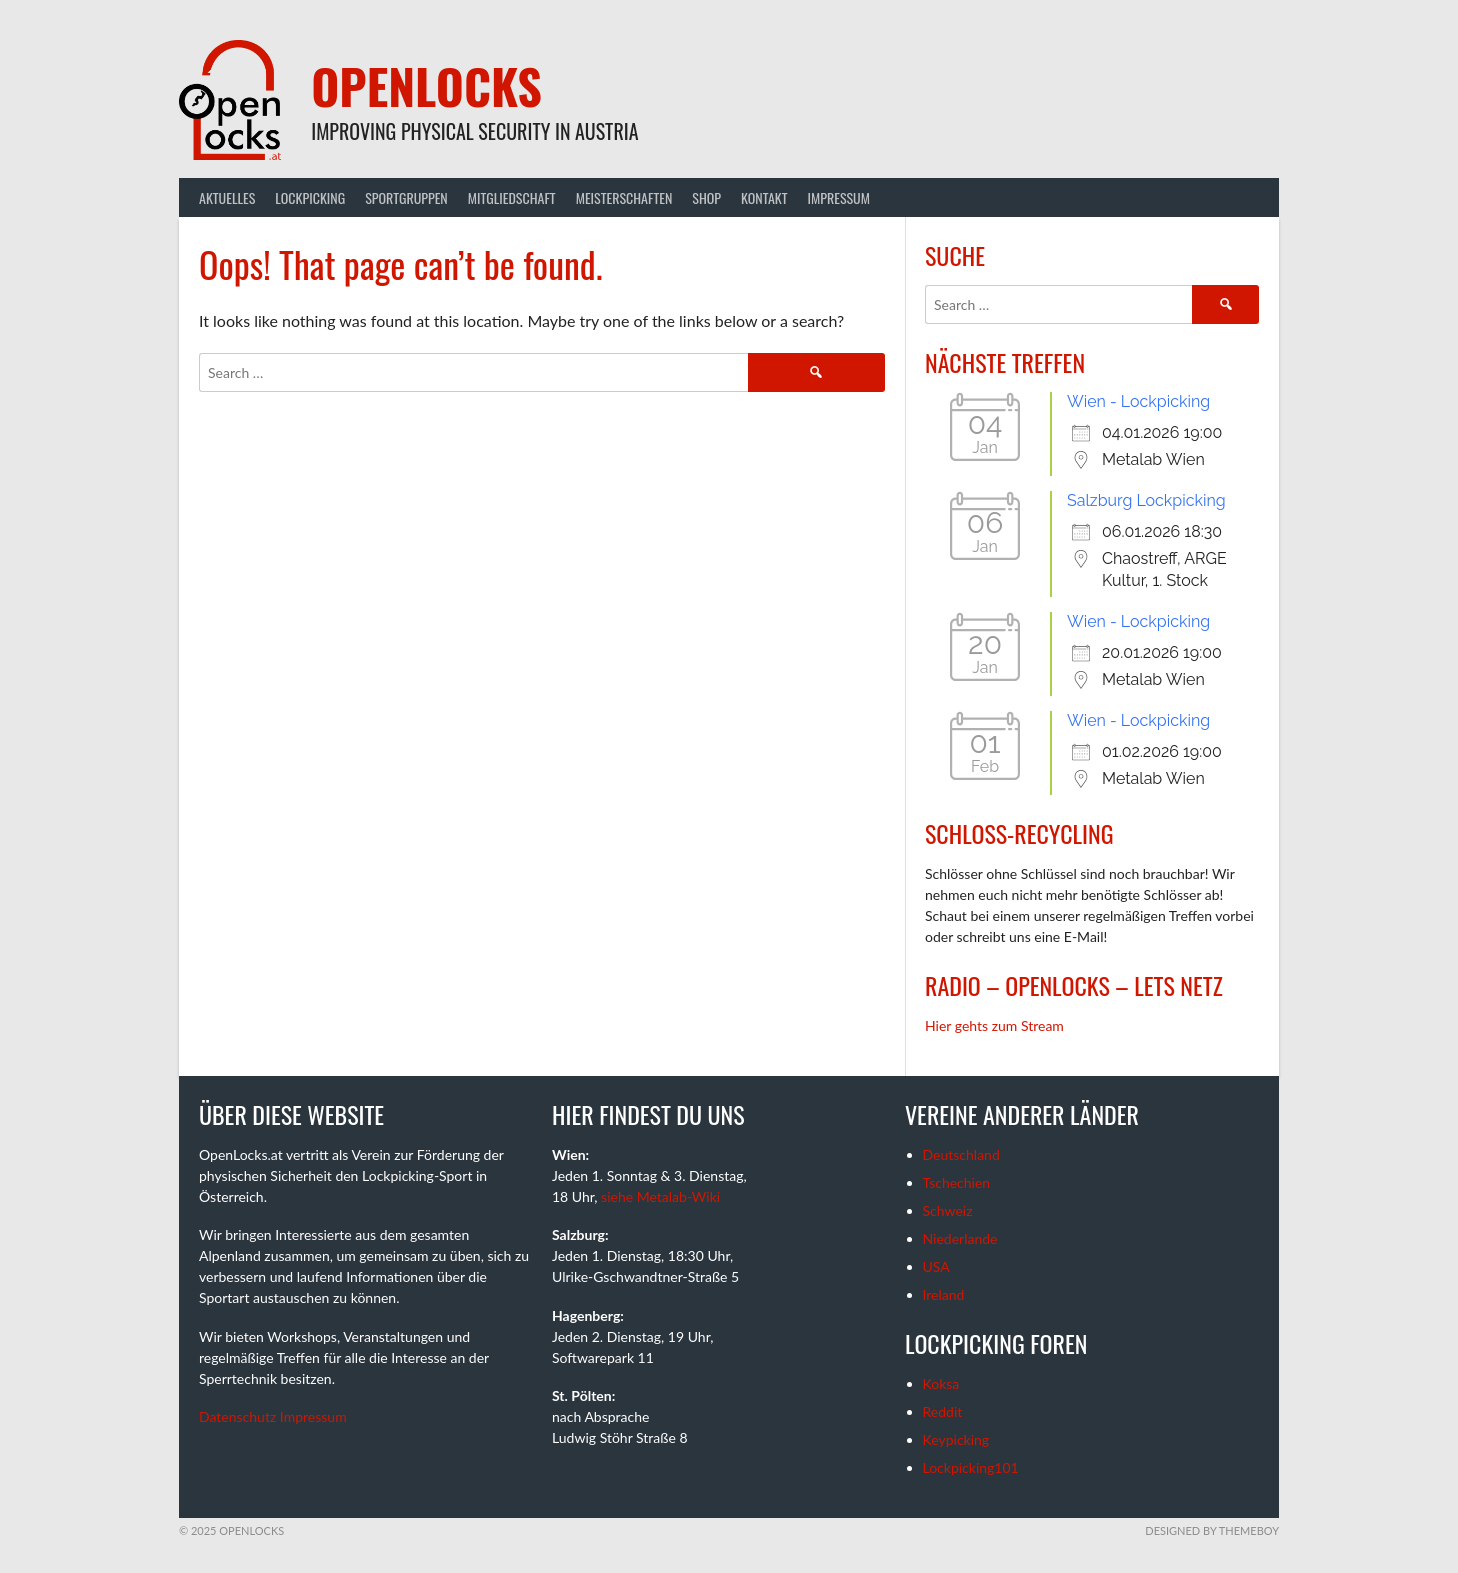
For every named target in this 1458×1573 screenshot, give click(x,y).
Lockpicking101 (971, 1467)
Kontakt (764, 197)
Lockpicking (310, 197)
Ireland (944, 1294)
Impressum (839, 197)
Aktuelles (227, 197)
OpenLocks (426, 85)
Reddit (943, 1411)
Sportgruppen (406, 197)
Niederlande (960, 1238)
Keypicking (956, 1439)
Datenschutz (237, 1416)
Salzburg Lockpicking (1146, 500)
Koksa (941, 1383)
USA (936, 1266)
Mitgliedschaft (512, 197)
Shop (706, 197)
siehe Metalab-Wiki (660, 1196)
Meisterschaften (624, 197)
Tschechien (957, 1182)
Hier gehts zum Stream (994, 1025)
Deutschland (961, 1154)
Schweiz (948, 1210)
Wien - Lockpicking (1138, 401)
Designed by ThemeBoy (1212, 1530)
